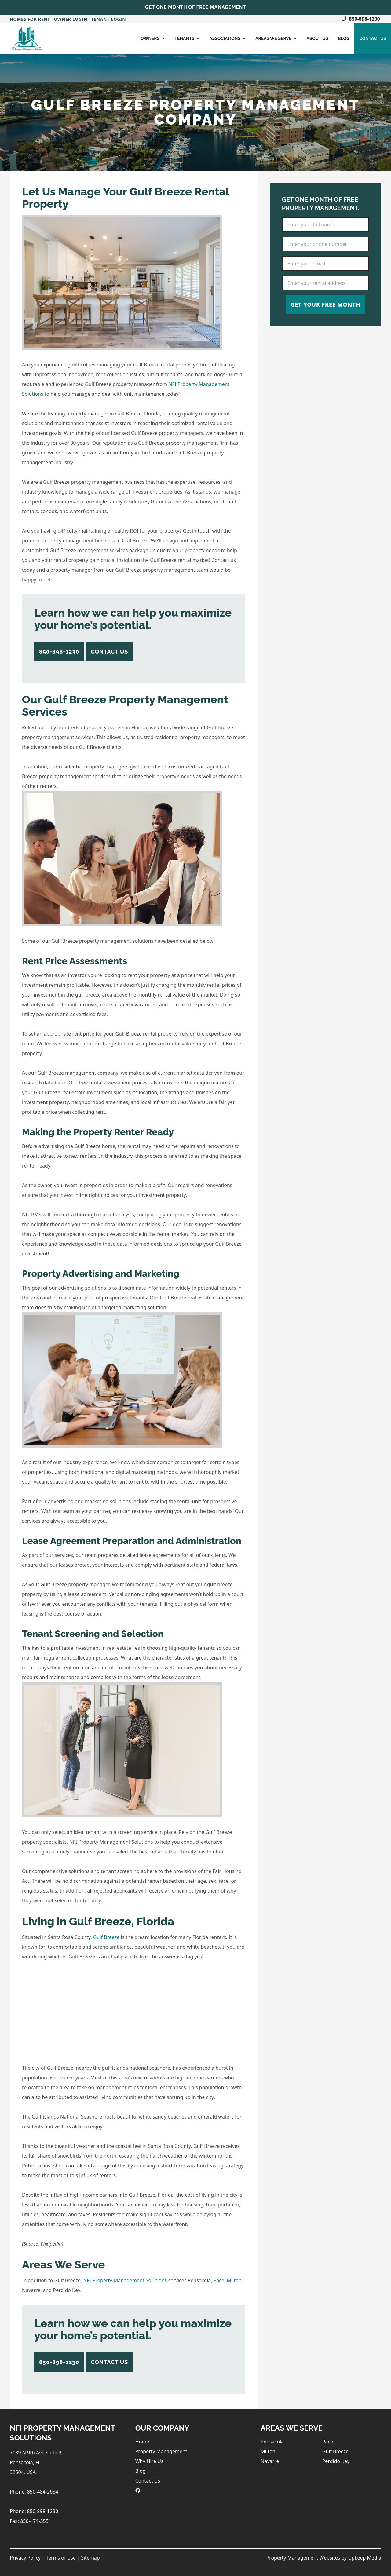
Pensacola (272, 2441)
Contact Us (372, 38)
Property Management (161, 2451)
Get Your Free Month (325, 304)
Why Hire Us (149, 2461)
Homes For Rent (30, 19)
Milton (234, 2280)
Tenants (186, 38)
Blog (343, 38)
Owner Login (70, 19)
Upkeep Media (364, 2557)
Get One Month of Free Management (195, 7)
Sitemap (90, 2557)
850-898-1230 (361, 19)
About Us (317, 38)
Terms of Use (61, 2557)
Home (142, 2441)
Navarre (270, 2461)
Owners (153, 38)
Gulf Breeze (106, 1937)
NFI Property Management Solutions (125, 2280)
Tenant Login (108, 19)
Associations (227, 38)
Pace (219, 2280)
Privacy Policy (25, 2557)
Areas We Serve (276, 38)
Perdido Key (335, 2461)
